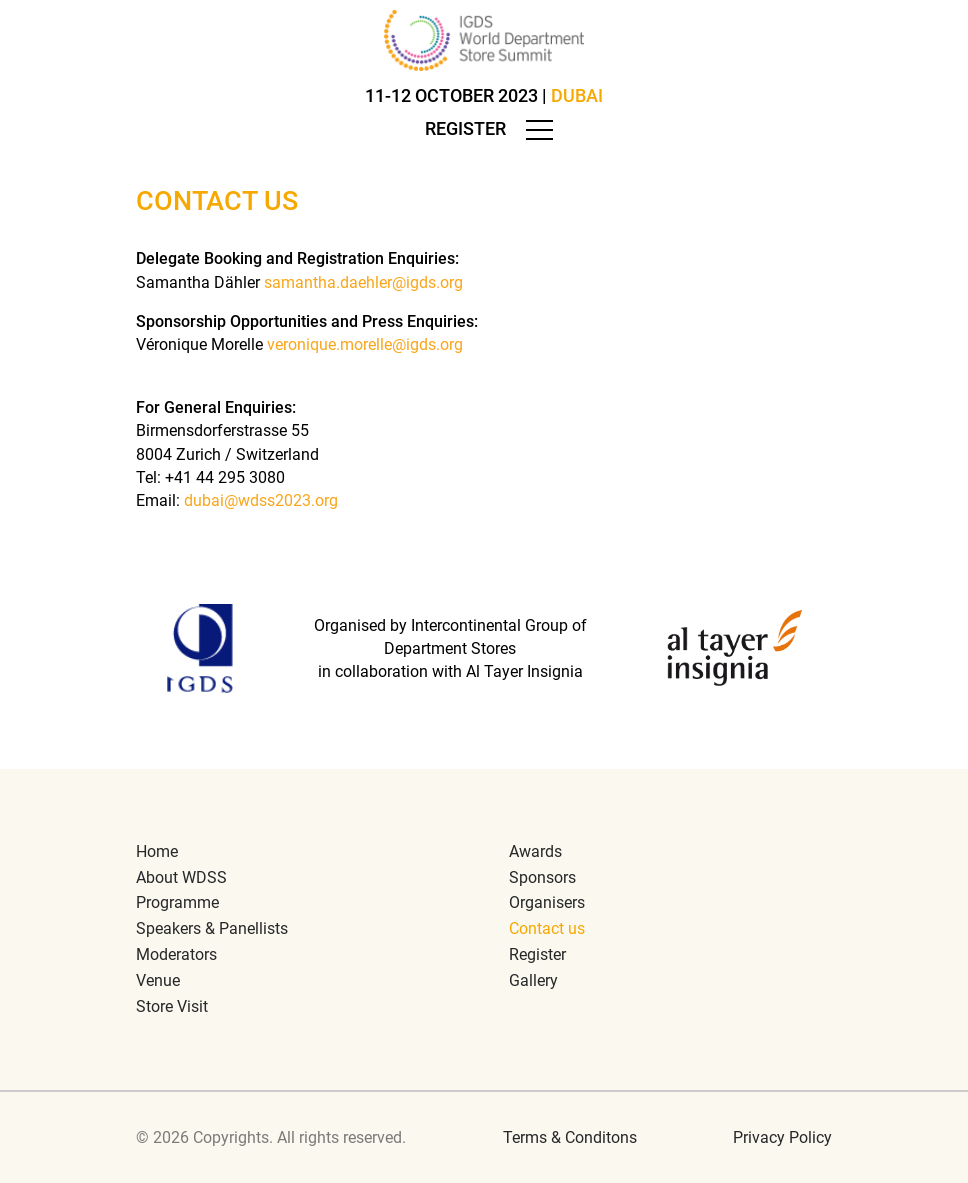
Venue (158, 980)
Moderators (176, 954)
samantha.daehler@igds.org (363, 282)
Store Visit (172, 1006)
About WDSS (181, 877)
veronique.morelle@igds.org (365, 344)
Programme (177, 902)
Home (157, 851)
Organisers (547, 902)
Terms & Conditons (570, 1137)
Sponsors (542, 877)
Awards (535, 851)
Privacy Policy (782, 1137)
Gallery (533, 980)
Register (465, 128)
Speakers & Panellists (212, 928)
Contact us (547, 928)
